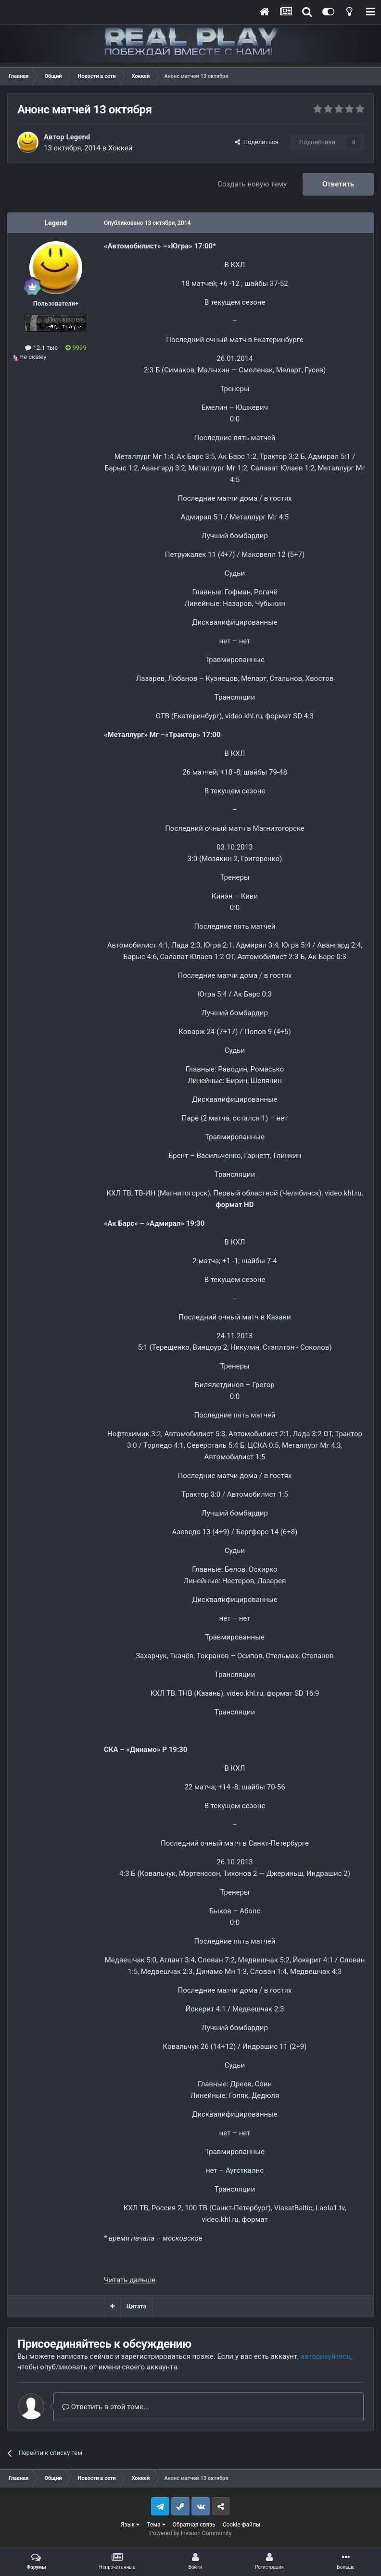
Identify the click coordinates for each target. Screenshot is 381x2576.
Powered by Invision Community (191, 2533)
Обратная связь (194, 2524)
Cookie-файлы (242, 2524)
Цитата (136, 2306)
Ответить (338, 184)
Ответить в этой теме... (105, 2407)
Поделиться (257, 142)
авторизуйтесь (325, 2356)
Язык (130, 2524)
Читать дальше (129, 2280)
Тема (156, 2524)
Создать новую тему (252, 184)
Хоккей (120, 148)
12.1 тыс (41, 347)
